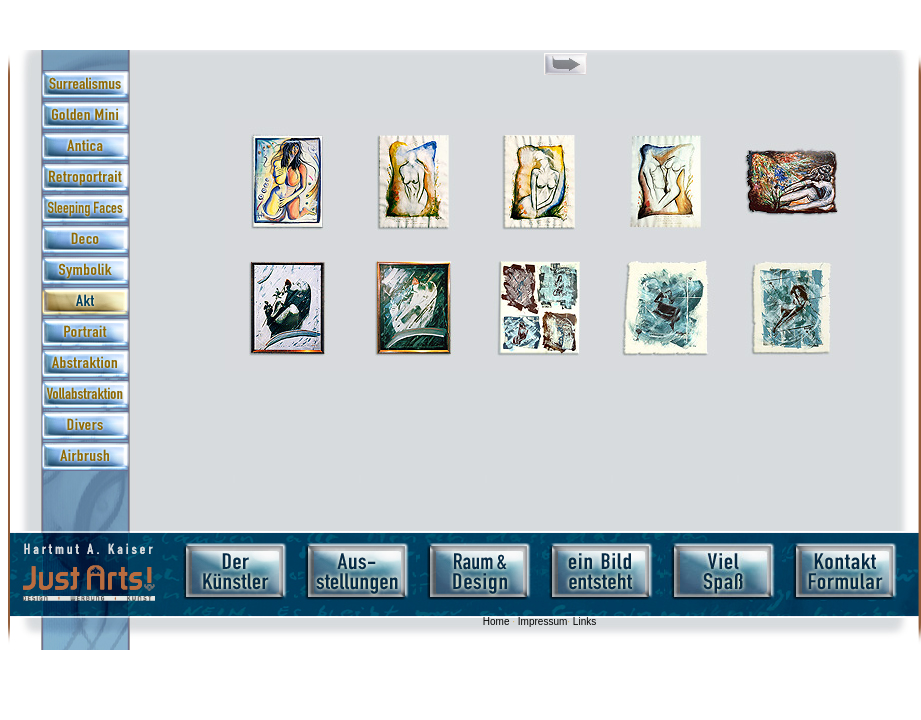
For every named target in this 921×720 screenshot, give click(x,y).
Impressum (542, 621)
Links (584, 621)
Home (496, 621)
